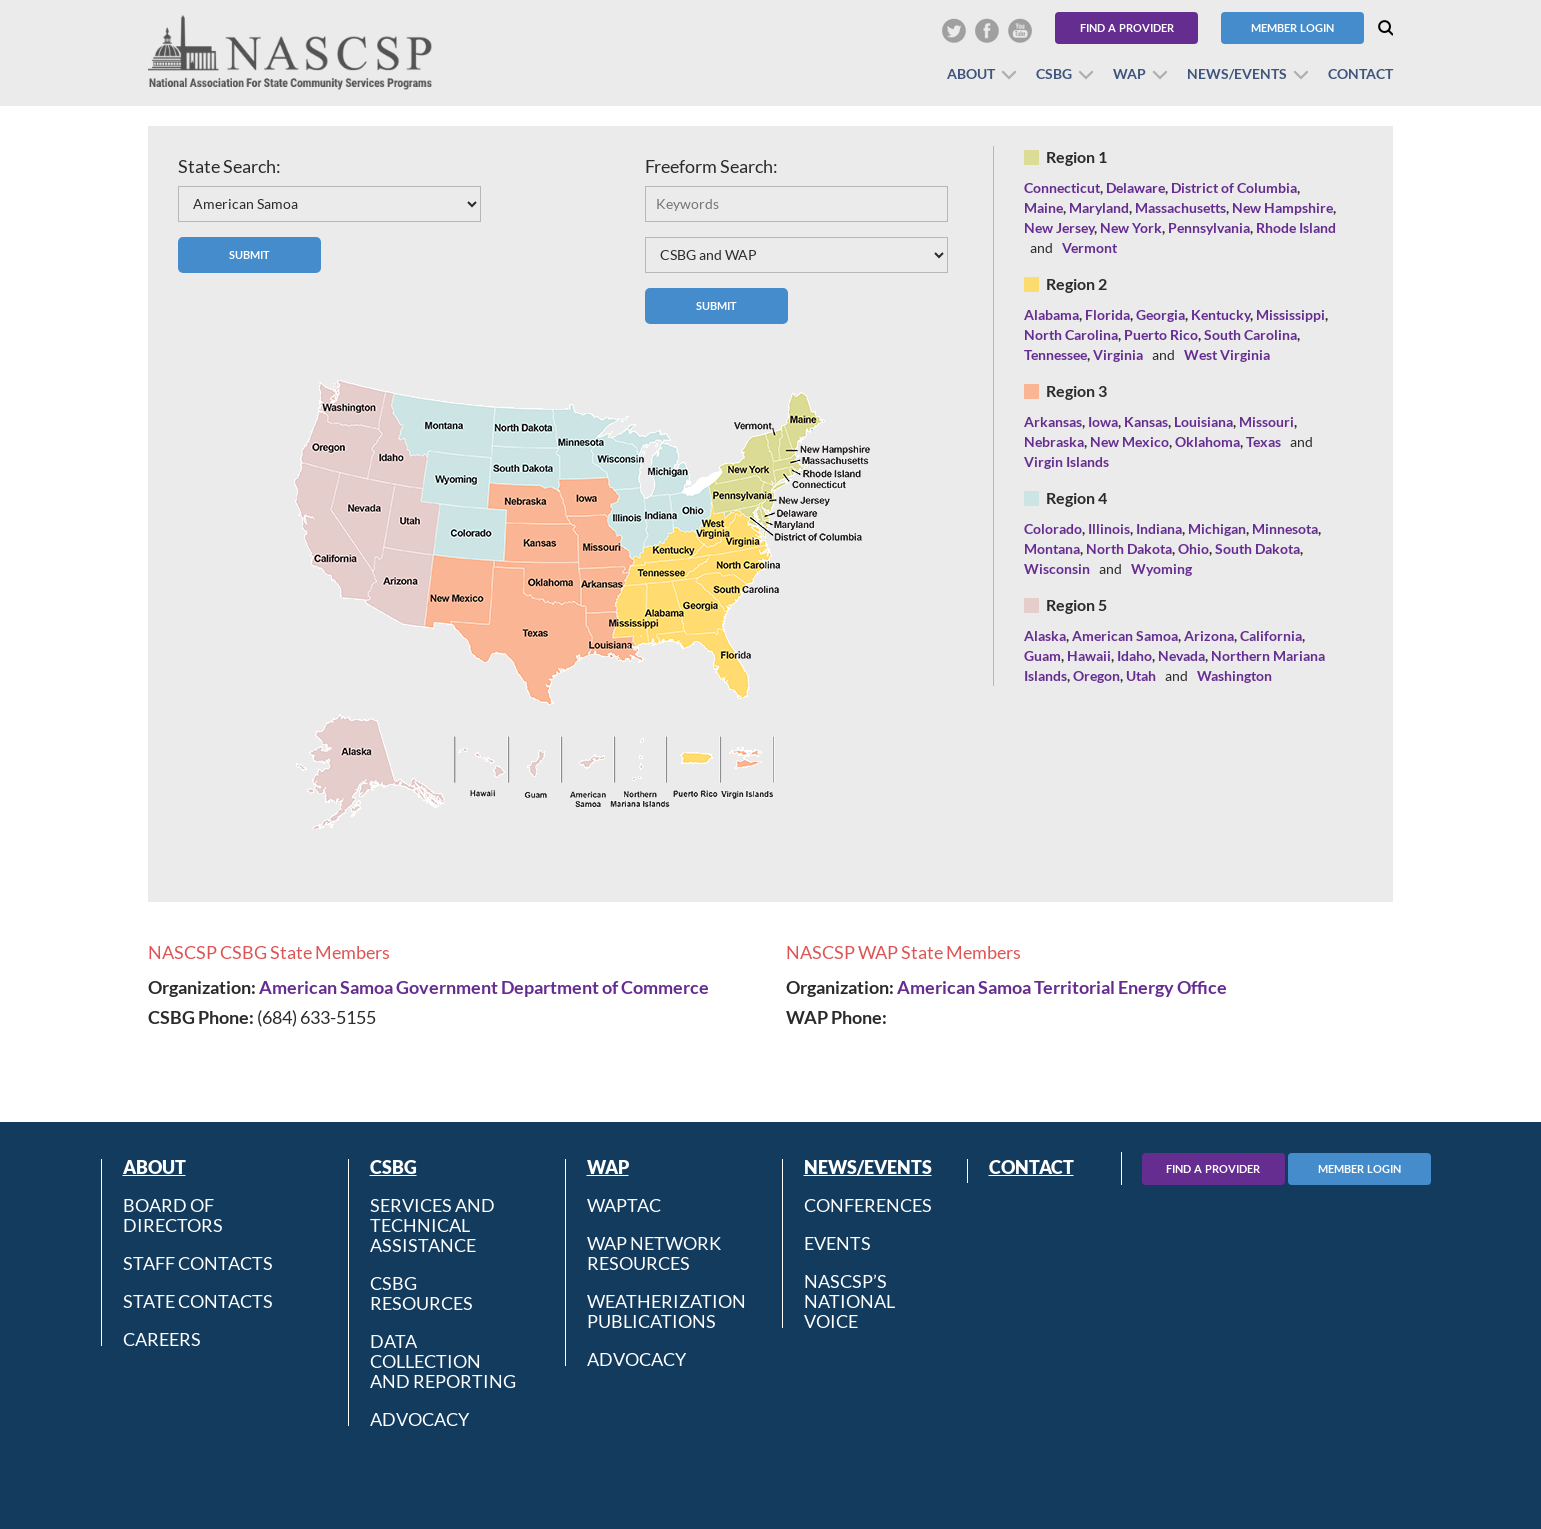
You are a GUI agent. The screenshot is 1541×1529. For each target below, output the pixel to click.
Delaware (1135, 187)
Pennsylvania (1209, 227)
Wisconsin (1057, 568)
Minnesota (1285, 528)
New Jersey (1059, 227)
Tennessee (1055, 354)
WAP (1129, 73)
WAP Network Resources (654, 1253)
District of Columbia (1234, 187)
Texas (1263, 441)
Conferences (868, 1205)
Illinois (1109, 528)
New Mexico (1129, 441)
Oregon (1096, 675)
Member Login (1292, 27)
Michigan (1217, 528)
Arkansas (1053, 421)
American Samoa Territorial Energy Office (1062, 987)
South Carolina (1250, 334)
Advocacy (419, 1418)
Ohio (1193, 548)
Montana (1052, 548)
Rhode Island (1296, 227)
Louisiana (1203, 421)
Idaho (1134, 655)
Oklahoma (1207, 441)
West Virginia (1227, 354)
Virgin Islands (1066, 461)
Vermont (1089, 247)
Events (837, 1243)
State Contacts (198, 1301)
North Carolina (1071, 334)
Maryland (1099, 207)
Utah (1141, 675)
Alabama (1051, 314)
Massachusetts (1180, 207)
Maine (1043, 207)
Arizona (1209, 635)
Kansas (1146, 421)
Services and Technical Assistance (432, 1225)
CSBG (1054, 73)
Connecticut (1062, 187)
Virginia (1118, 354)
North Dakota (1129, 548)
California (1271, 635)
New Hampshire (1282, 207)
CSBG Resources (421, 1293)
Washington (1234, 675)
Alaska (1045, 635)
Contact (1360, 73)
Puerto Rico (1161, 334)
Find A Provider (1213, 1168)
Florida (1107, 314)
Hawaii (1089, 655)
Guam (1042, 655)
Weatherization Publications (666, 1311)
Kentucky (1220, 314)
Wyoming (1161, 568)
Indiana (1159, 528)
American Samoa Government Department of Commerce (484, 987)
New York (1131, 227)
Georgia (1160, 314)
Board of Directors (173, 1215)
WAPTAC (624, 1205)
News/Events (1237, 73)
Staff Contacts (198, 1263)
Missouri (1266, 421)
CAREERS (162, 1338)
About (971, 73)
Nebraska (1054, 441)
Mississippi (1290, 314)
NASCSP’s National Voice (849, 1300)
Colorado (1053, 528)
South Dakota (1257, 548)
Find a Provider (1127, 27)
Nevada (1181, 655)
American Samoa (1125, 635)
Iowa (1103, 421)
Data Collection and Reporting (443, 1361)
